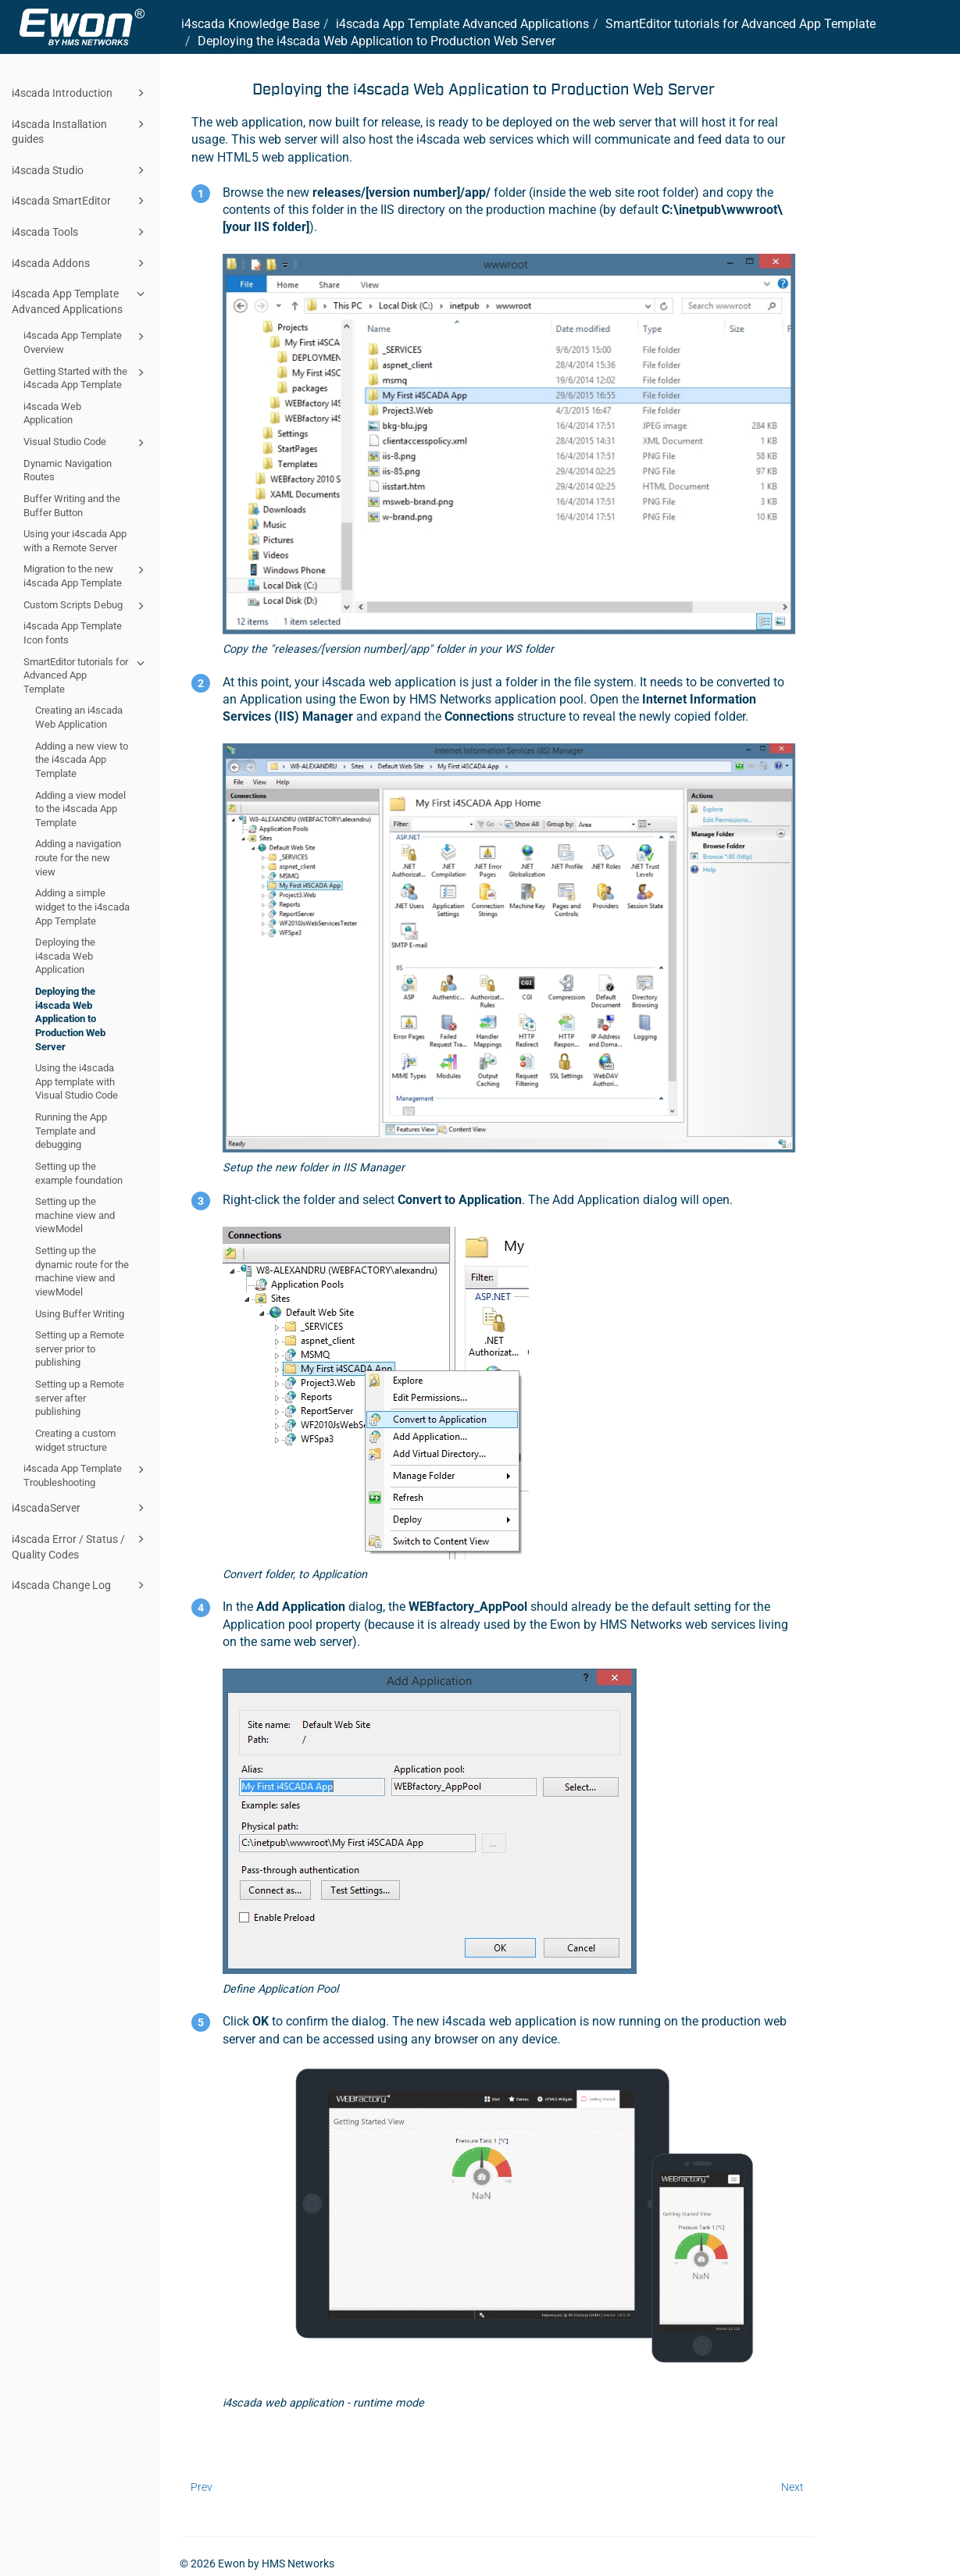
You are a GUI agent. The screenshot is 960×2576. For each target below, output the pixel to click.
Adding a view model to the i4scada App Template (80, 808)
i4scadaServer (80, 1507)
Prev (201, 2487)
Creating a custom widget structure (75, 1440)
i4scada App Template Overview (86, 341)
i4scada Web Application (52, 413)
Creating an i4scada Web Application (79, 717)
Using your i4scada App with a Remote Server (75, 541)
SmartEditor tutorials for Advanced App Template (86, 674)
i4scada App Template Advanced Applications (80, 300)
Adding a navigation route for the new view (78, 857)
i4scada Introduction (80, 93)
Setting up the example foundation (79, 1173)
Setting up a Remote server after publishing (79, 1397)
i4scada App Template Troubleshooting (86, 1474)
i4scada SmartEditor (80, 200)
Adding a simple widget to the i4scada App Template (82, 906)
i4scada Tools (80, 231)
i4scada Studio (80, 170)
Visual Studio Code (86, 442)
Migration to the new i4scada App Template (86, 575)
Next (792, 2487)
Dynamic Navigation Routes (67, 470)
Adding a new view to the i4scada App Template (81, 759)
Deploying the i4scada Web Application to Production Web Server (70, 1019)
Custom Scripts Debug (86, 606)
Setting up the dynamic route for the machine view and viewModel (82, 1271)
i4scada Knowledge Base (250, 23)
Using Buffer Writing (79, 1314)
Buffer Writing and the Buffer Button (71, 505)
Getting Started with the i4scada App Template (86, 377)
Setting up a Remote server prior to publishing (79, 1348)
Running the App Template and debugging (71, 1130)
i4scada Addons (80, 263)
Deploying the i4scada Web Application (65, 955)
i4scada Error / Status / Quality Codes (80, 1545)
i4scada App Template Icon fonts (72, 633)
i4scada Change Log (80, 1585)
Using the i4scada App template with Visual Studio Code (76, 1081)
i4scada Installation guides (80, 131)
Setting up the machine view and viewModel (75, 1215)
